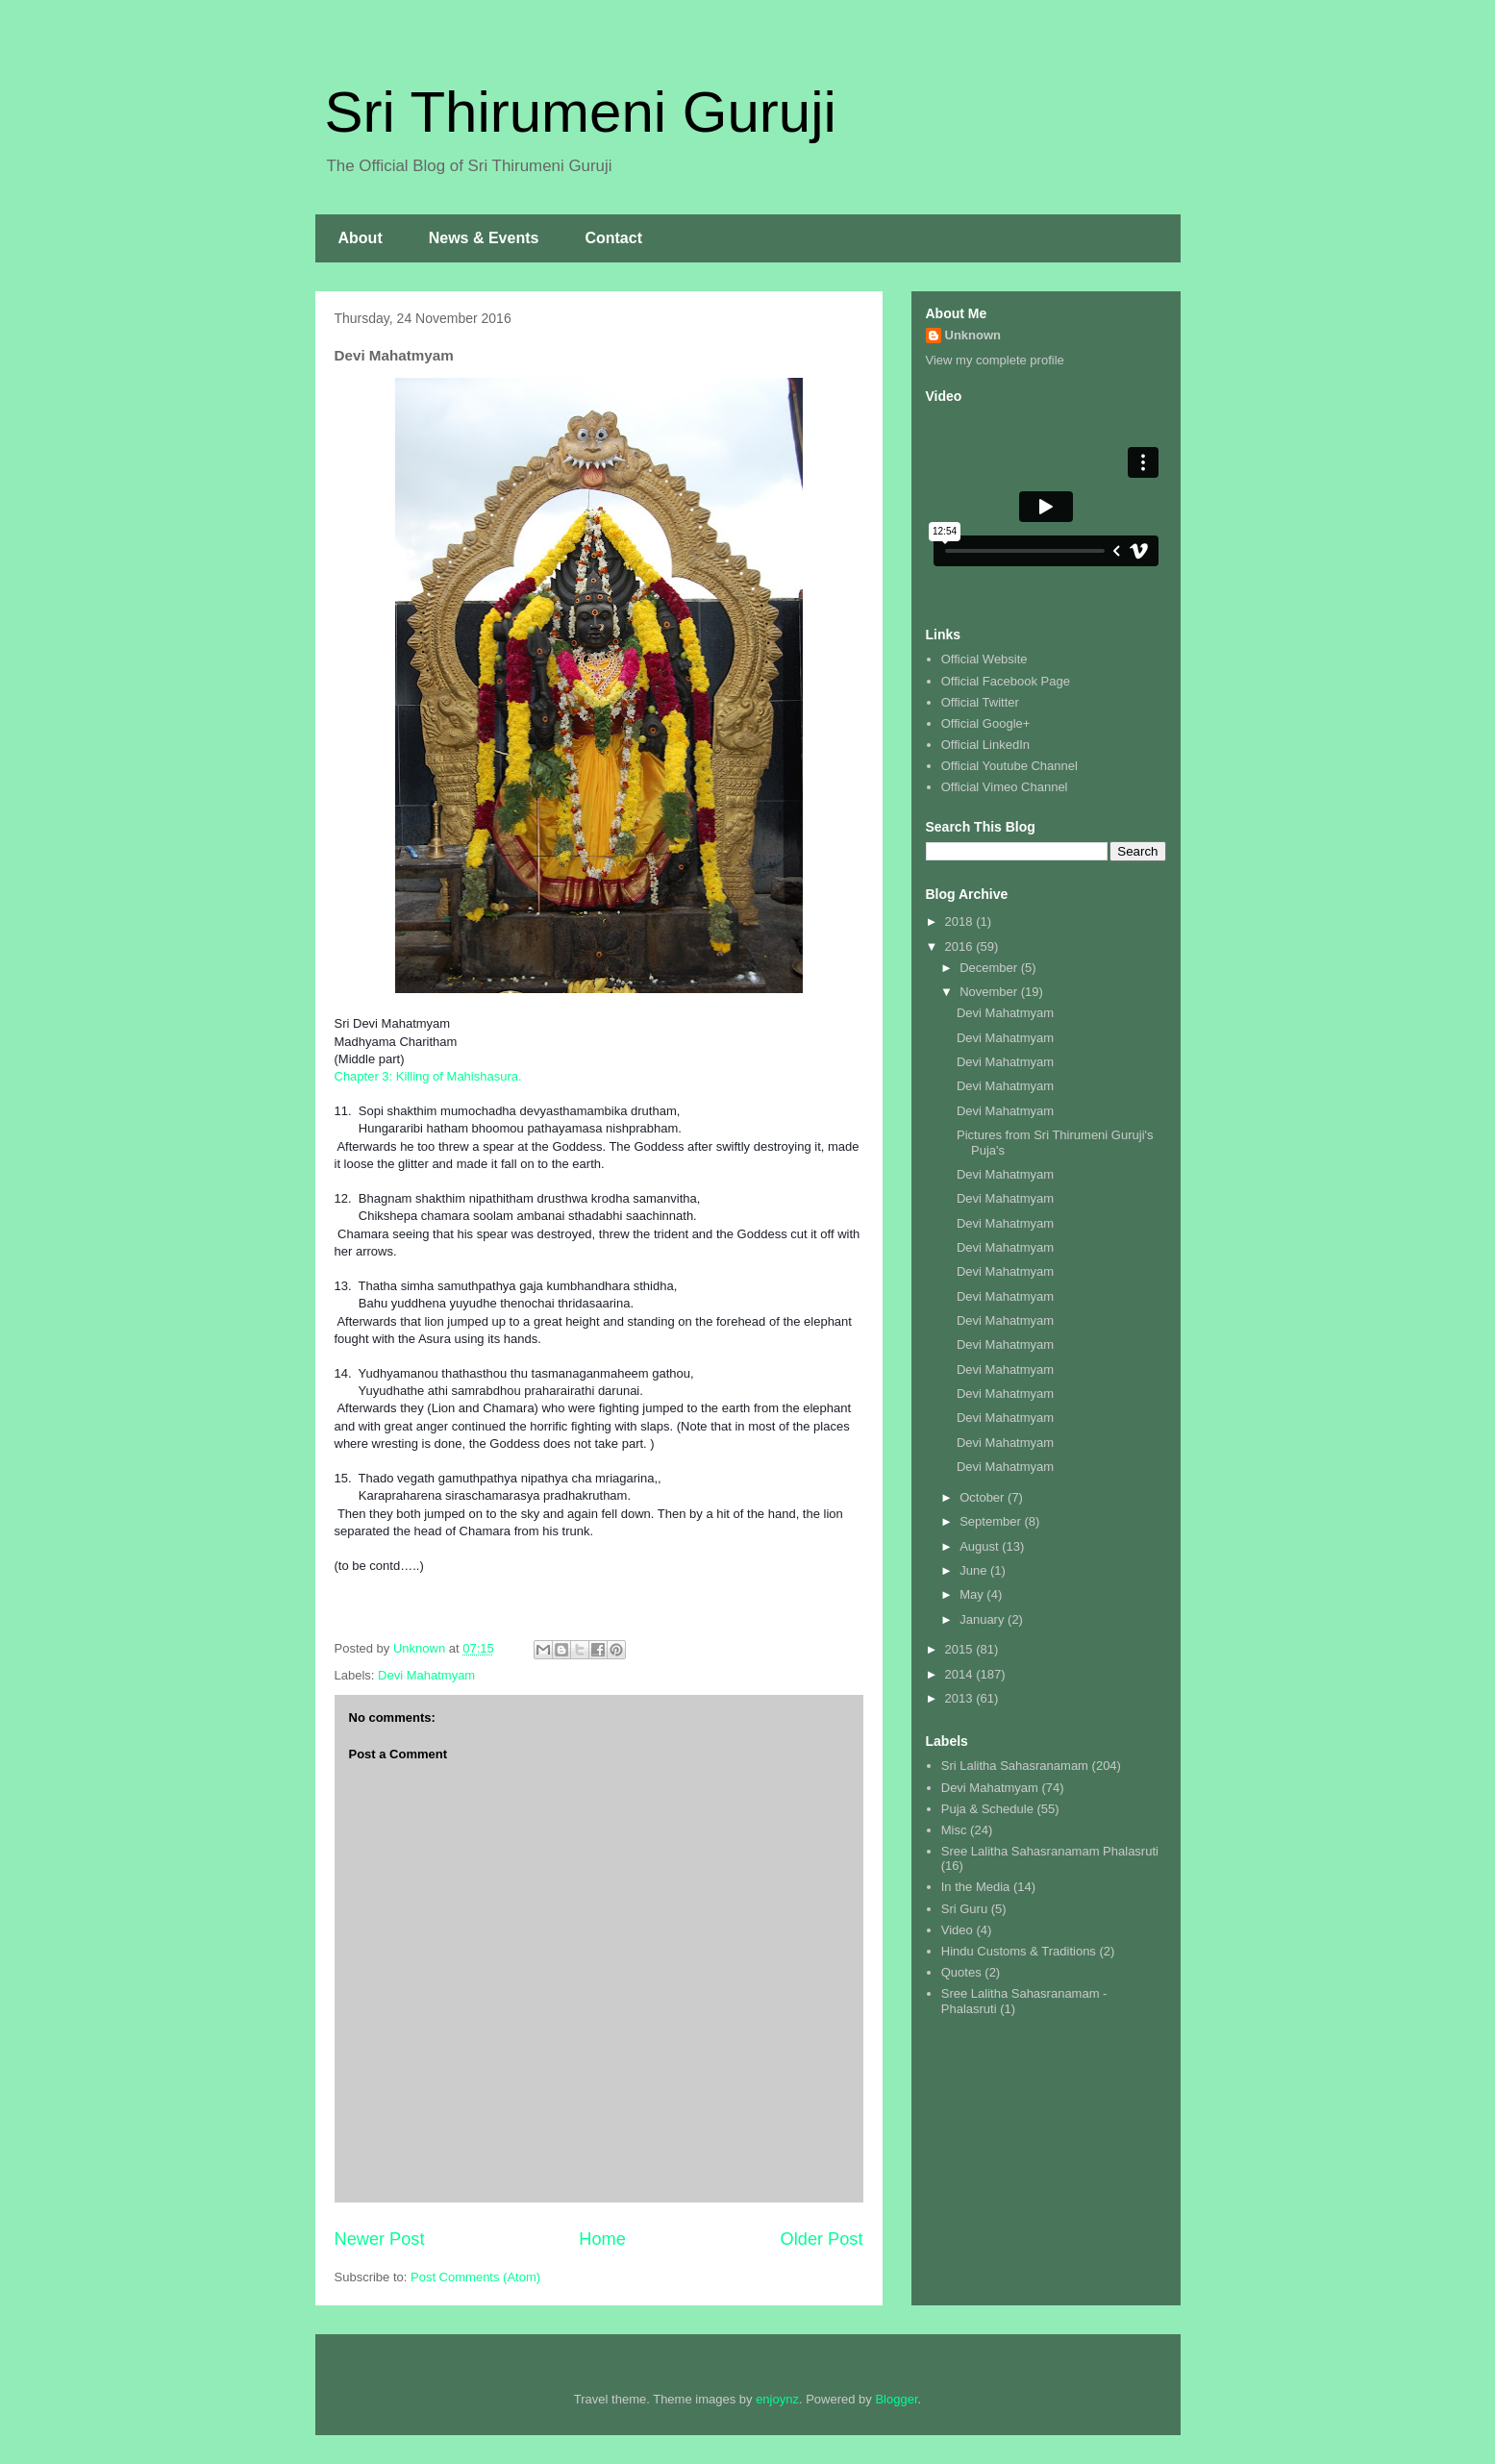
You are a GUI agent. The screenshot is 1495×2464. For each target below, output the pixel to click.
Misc (954, 1830)
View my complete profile (995, 360)
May (972, 1594)
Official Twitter (980, 702)
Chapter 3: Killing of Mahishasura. (428, 1076)
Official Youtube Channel (1009, 766)
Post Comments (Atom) (475, 2277)
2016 (961, 946)
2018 (961, 921)
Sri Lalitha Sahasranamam (1014, 1765)
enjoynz (777, 2399)
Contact (613, 238)
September (991, 1521)
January (983, 1619)
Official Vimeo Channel (1004, 787)
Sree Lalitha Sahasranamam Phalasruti (1050, 1851)
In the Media (975, 1886)
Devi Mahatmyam (426, 1675)
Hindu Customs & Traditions (1018, 1951)
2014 (961, 1674)
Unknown (973, 335)
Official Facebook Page (1005, 681)
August (980, 1546)
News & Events (484, 238)
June (974, 1570)
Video (957, 1930)
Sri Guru (964, 1909)
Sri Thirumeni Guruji (580, 112)
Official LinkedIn (985, 744)
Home (602, 2239)
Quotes (961, 1972)
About (360, 238)
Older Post (822, 2239)
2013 (961, 1698)
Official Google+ (986, 723)
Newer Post (380, 2239)
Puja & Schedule (987, 1809)
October (983, 1497)
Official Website (984, 659)
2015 (961, 1649)
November (990, 991)
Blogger (896, 2399)
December (990, 967)
